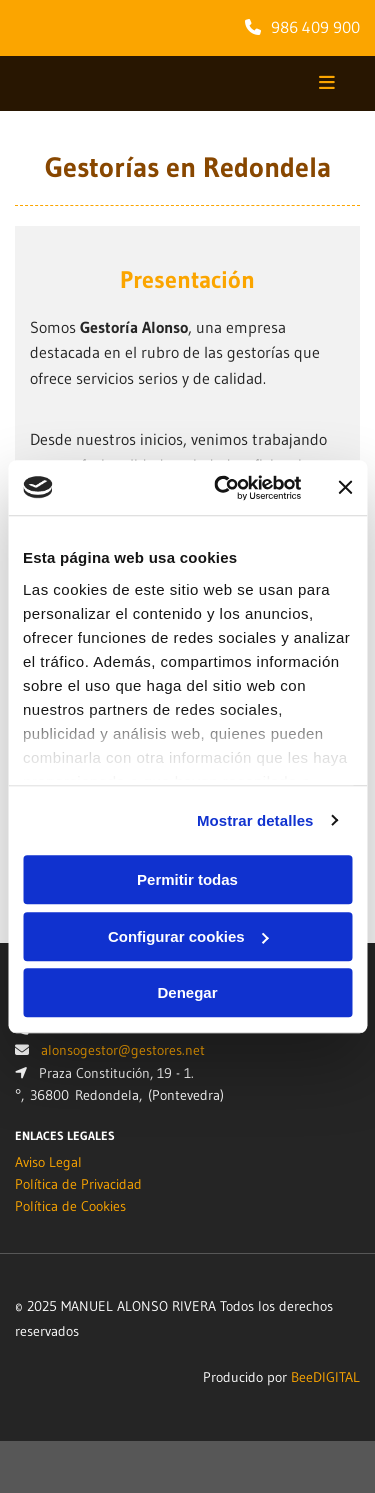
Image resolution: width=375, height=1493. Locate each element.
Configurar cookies (188, 936)
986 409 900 (315, 27)
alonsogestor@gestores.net (123, 1050)
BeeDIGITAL (325, 1377)
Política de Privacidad (78, 1184)
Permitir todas (187, 879)
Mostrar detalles (255, 820)
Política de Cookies (70, 1206)
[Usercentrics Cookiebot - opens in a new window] (223, 488)
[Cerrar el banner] (345, 488)
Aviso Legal (48, 1162)
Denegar (187, 992)
